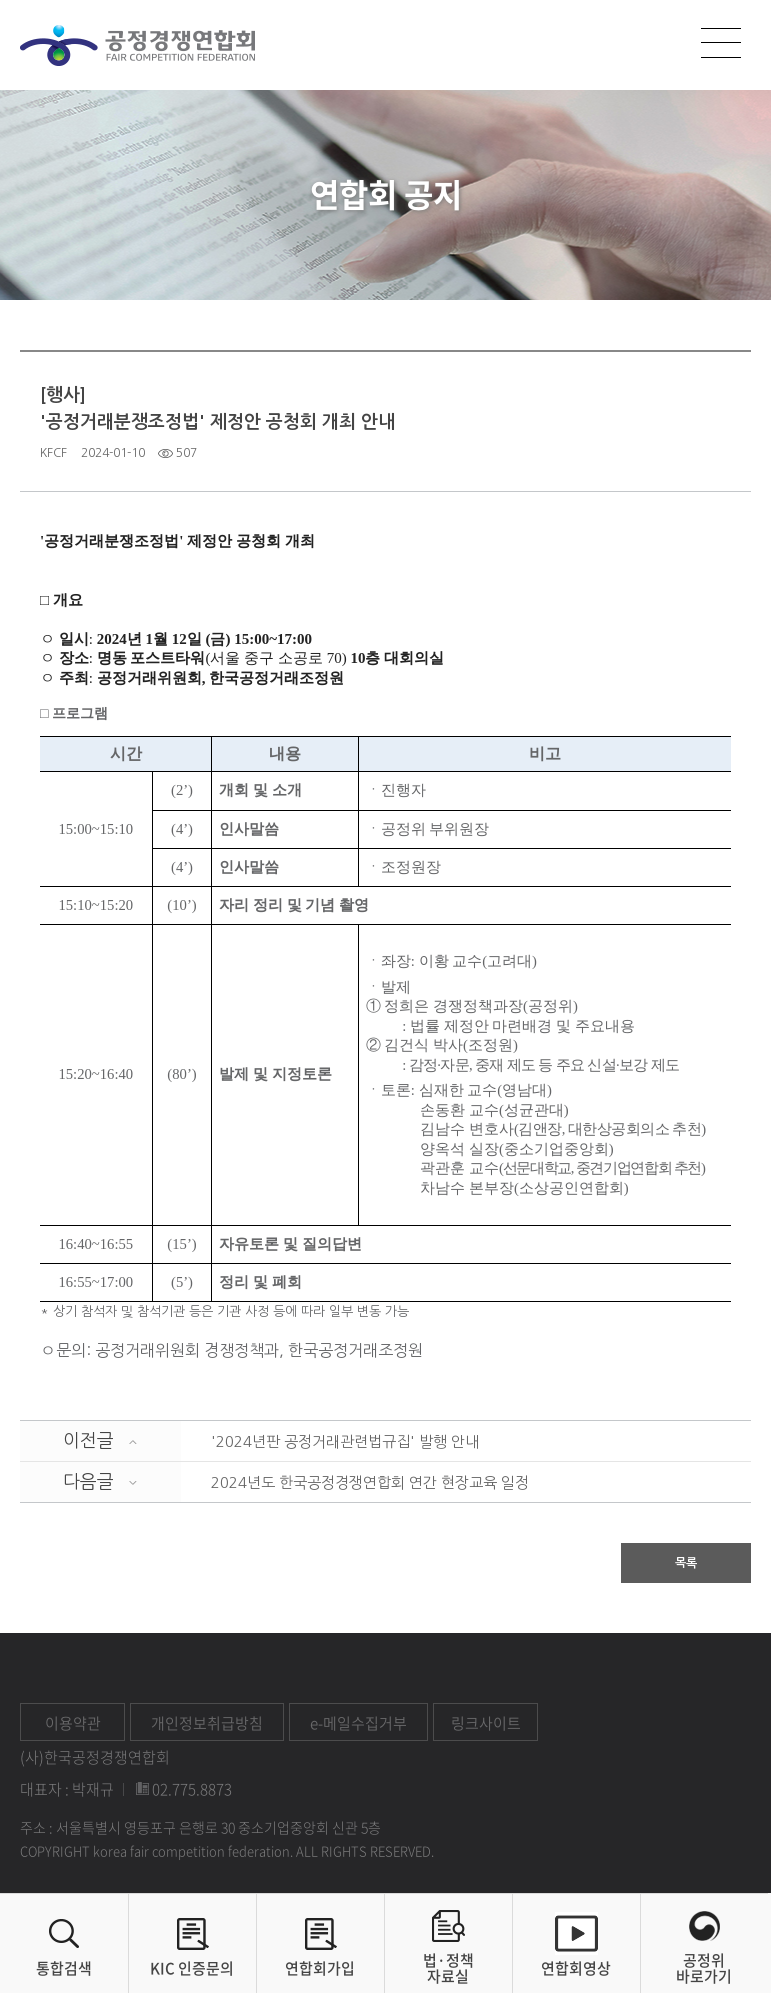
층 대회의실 (404, 658)
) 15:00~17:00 (268, 639)
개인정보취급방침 (207, 1723)
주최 (74, 678)
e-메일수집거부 (358, 1723)
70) (337, 658)
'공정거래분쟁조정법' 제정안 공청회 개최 (177, 541)
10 (357, 658)
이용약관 (73, 1723)
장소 (74, 658)
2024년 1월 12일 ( (154, 639)
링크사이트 (486, 1723)
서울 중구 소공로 (268, 658)
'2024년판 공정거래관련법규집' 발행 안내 (345, 1441)
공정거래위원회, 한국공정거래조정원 (221, 678)
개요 (66, 600)
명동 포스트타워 (151, 658)
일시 (74, 639)
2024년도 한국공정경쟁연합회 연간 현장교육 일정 (370, 1482)
